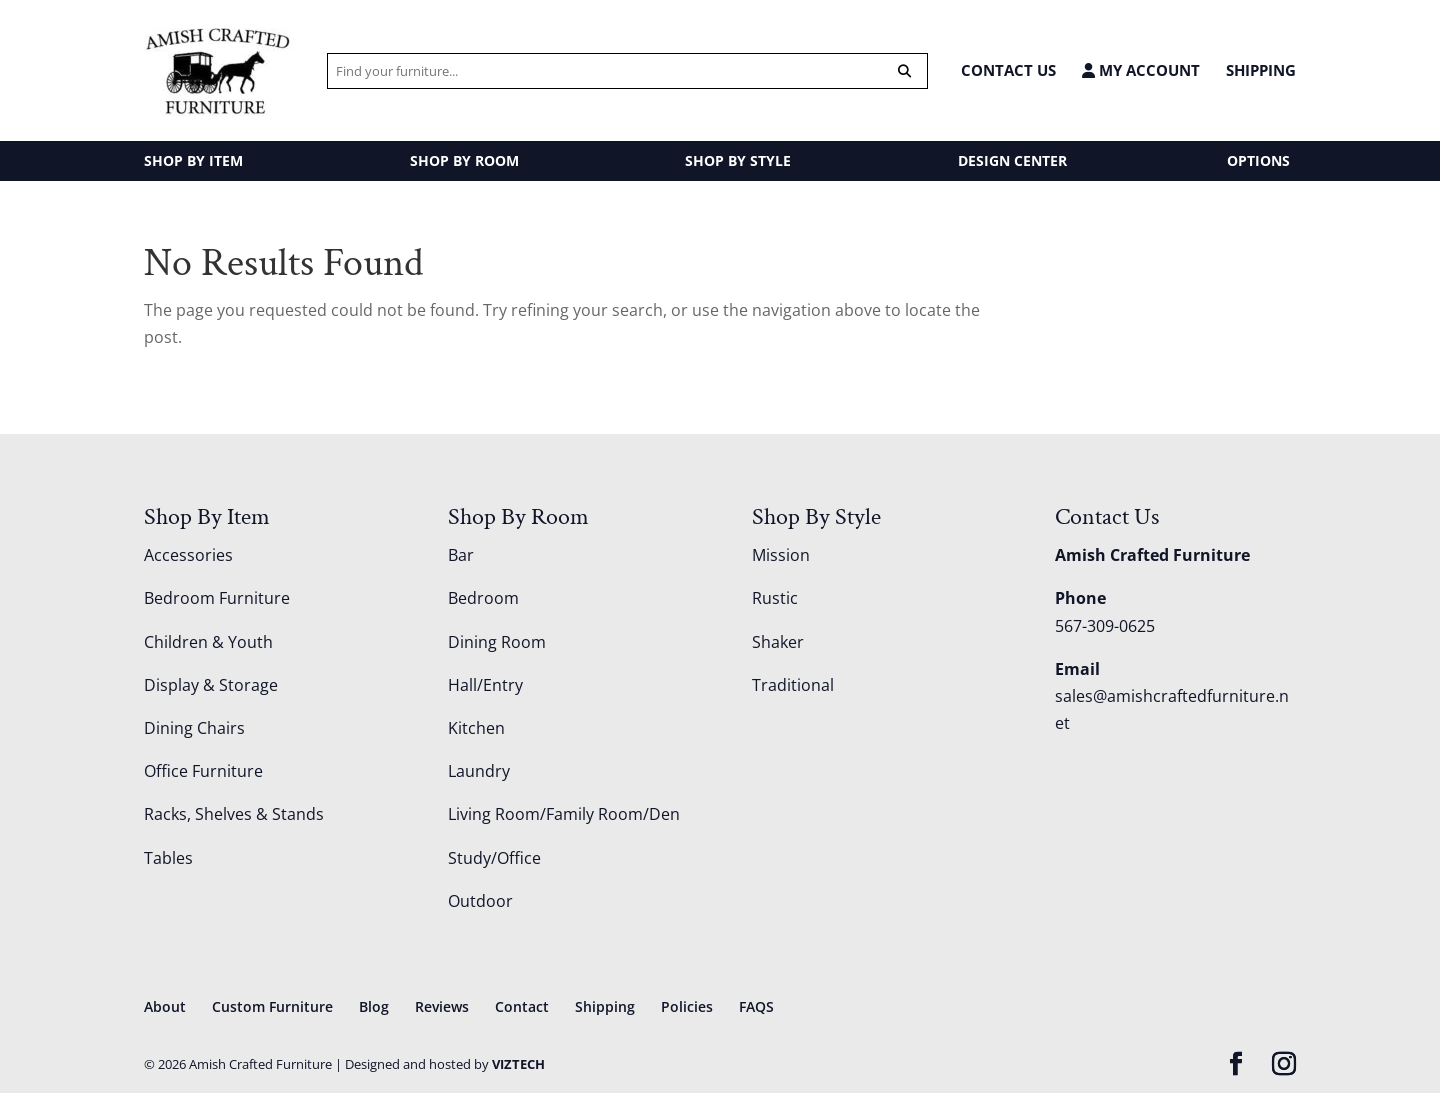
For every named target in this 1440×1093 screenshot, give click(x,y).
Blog (374, 1006)
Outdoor (480, 901)
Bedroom (483, 598)
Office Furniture (203, 771)
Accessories (188, 555)
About (165, 1006)
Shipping (1261, 70)
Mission (781, 555)
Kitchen (476, 728)
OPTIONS (1258, 160)
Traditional (793, 685)
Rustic (775, 598)
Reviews (442, 1006)
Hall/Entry (485, 685)
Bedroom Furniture (217, 598)
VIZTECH (518, 1064)
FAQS (756, 1006)
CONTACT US (1008, 70)
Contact (522, 1006)
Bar (461, 555)
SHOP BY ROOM (464, 160)
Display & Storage (211, 685)
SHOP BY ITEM (193, 160)
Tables (168, 858)
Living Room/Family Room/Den (564, 814)
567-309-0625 (1105, 626)
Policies (687, 1006)
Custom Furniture (272, 1006)
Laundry (479, 771)
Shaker (778, 642)
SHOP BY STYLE (738, 160)
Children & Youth (208, 642)
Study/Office (494, 858)
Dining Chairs (194, 728)
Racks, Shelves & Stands (234, 814)
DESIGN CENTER (1012, 160)
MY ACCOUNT (1141, 70)
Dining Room (497, 642)
